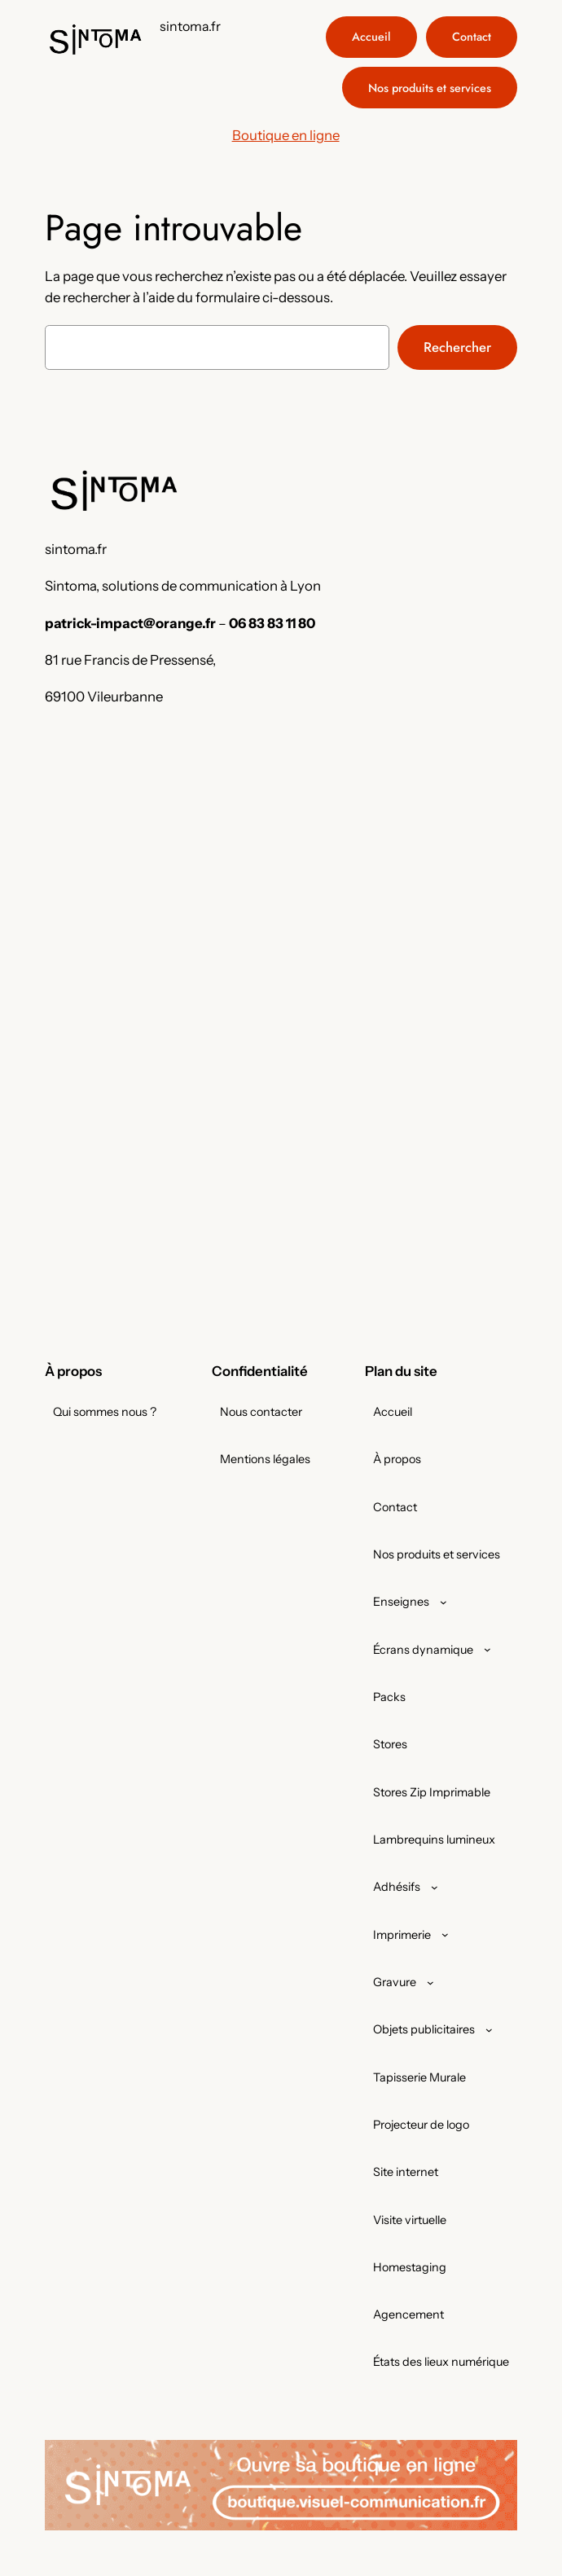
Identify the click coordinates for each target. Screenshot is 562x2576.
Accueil (371, 37)
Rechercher (457, 347)
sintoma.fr (190, 26)
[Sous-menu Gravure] (430, 1982)
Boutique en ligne (286, 135)
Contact (471, 37)
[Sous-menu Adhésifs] (434, 1887)
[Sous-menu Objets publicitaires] (489, 2029)
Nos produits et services (429, 88)
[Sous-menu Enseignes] (443, 1602)
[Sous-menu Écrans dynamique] (487, 1649)
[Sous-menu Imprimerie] (445, 1934)
